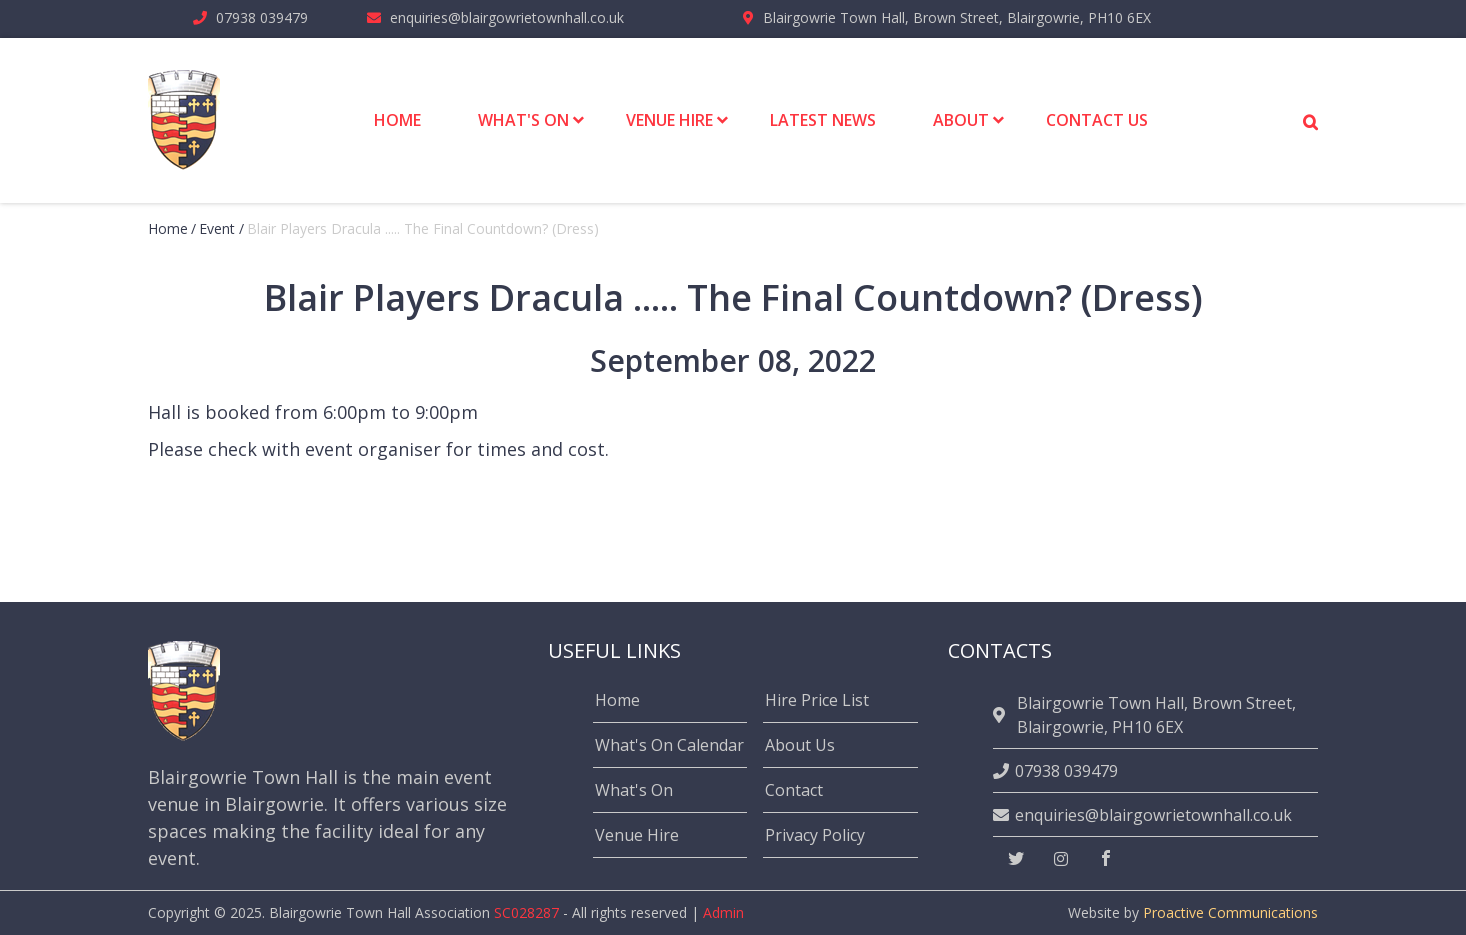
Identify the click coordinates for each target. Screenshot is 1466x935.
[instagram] (1061, 859)
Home (168, 228)
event (217, 228)
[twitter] (1016, 859)
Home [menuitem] (397, 120)
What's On (634, 790)
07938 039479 (262, 17)
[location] (1002, 715)
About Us (800, 745)
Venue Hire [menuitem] (669, 120)
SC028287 (526, 912)
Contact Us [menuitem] (1097, 120)
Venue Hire (637, 835)
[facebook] (1106, 859)
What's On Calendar (669, 745)
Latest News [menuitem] (823, 120)
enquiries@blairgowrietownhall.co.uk (507, 17)
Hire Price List (817, 700)
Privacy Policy (815, 835)
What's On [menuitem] (523, 120)
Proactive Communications (1230, 912)
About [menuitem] (961, 120)
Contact (794, 790)
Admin (723, 912)
